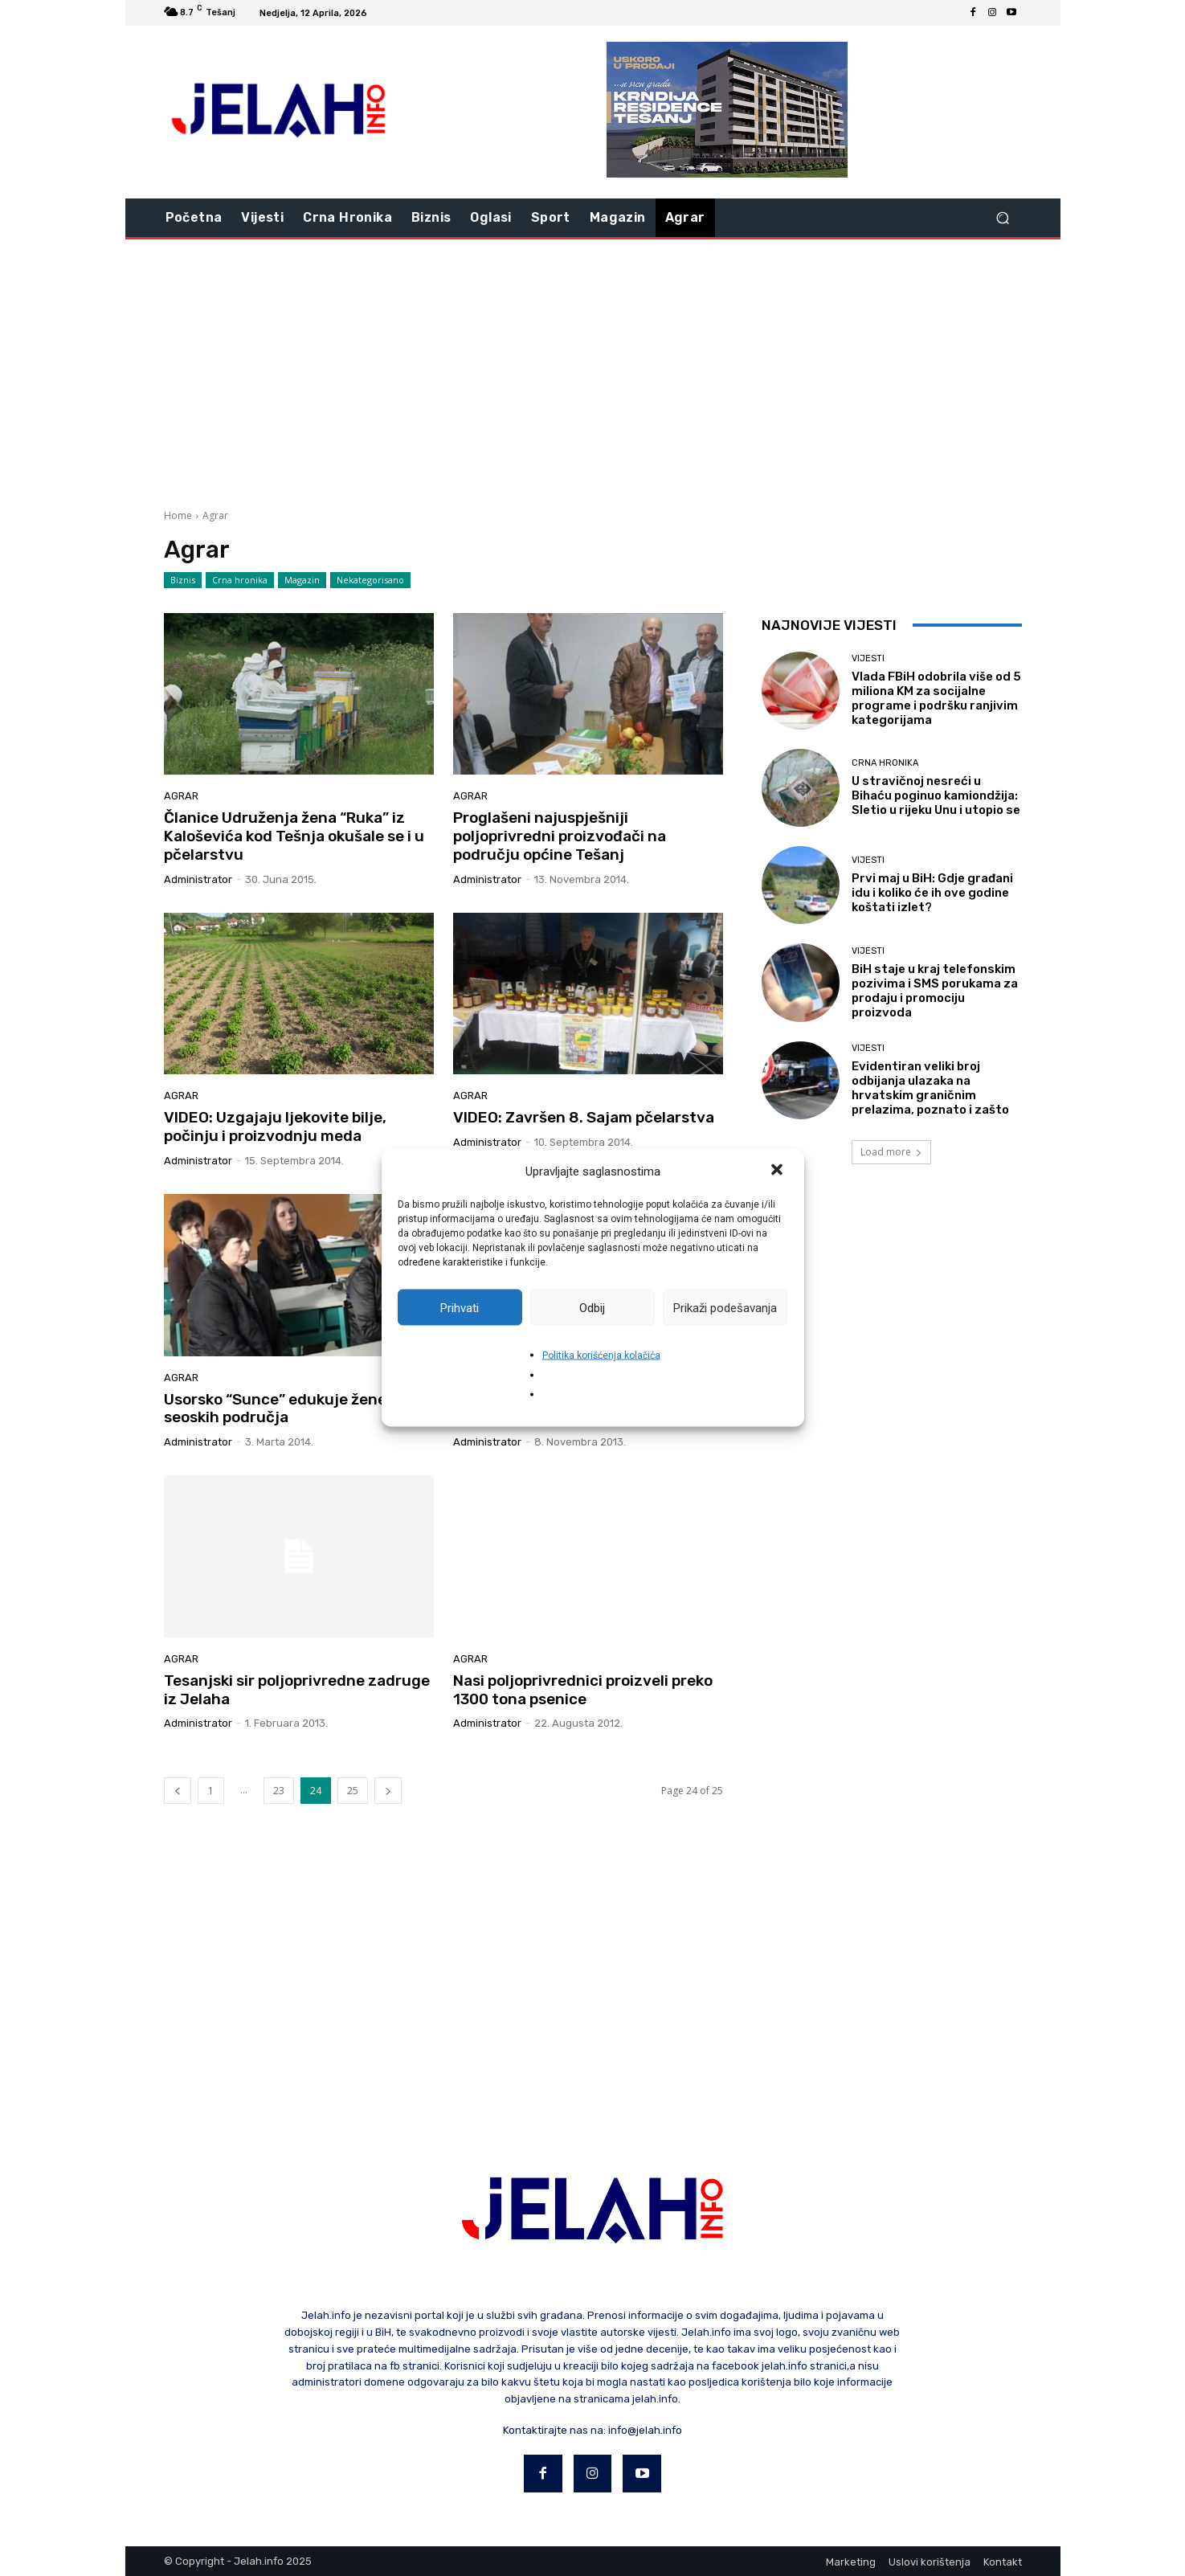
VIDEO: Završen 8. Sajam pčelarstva (583, 1117)
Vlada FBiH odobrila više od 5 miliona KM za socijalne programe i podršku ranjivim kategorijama (936, 698)
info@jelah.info (645, 2430)
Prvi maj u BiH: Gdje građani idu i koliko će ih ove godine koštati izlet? (932, 892)
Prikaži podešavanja (725, 1307)
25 (352, 1790)
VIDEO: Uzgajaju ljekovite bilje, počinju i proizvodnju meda (275, 1126)
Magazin (302, 580)
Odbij (592, 1307)
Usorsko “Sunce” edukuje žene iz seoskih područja (283, 1408)
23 (278, 1790)
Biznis (183, 580)
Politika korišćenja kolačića (601, 1355)
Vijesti (868, 658)
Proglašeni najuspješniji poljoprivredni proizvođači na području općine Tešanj (559, 836)
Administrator (198, 879)
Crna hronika (240, 580)
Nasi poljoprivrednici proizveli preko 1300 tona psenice (583, 1689)
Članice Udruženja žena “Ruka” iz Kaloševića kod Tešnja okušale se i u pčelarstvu (294, 836)
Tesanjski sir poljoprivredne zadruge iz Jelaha (297, 1689)
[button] (778, 1171)
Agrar (181, 796)
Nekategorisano (370, 580)
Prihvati (459, 1307)
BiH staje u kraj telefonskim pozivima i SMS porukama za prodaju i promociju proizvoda (935, 991)
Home (178, 515)
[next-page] (388, 1790)
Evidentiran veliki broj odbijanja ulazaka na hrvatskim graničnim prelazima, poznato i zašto (930, 1088)
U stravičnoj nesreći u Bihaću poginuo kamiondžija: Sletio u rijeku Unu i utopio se (936, 795)
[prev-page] (177, 1790)
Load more (891, 1152)
